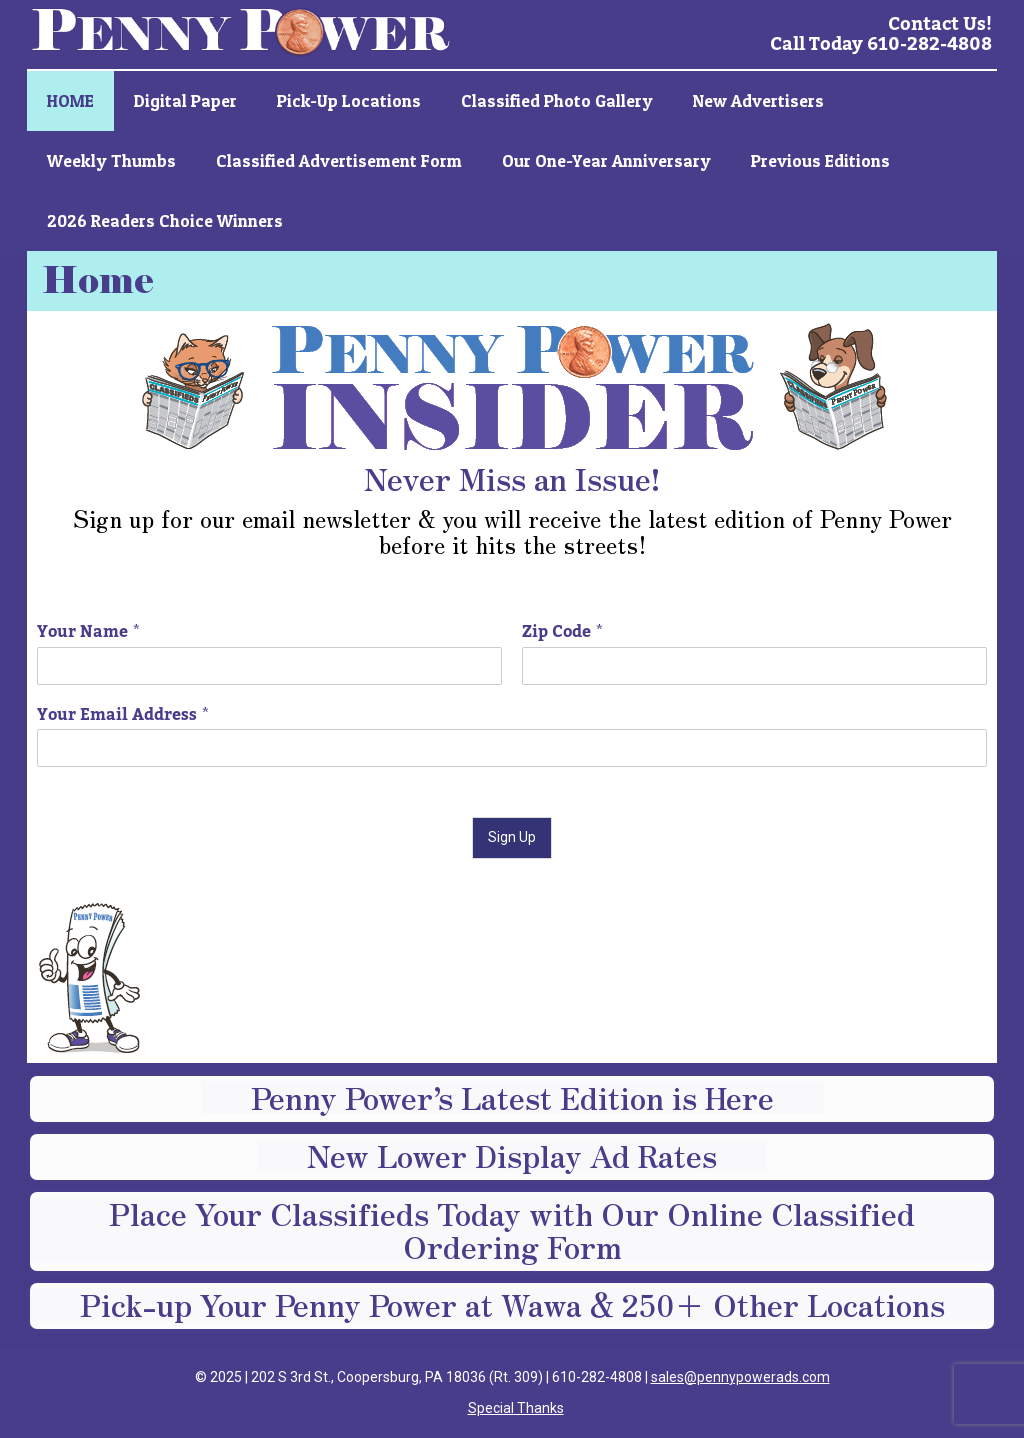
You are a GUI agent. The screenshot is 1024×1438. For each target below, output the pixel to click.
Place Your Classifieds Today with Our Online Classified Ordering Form (512, 1230)
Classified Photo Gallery (557, 100)
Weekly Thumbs (111, 160)
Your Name (89, 632)
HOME (70, 100)
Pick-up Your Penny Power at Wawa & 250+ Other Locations (512, 1304)
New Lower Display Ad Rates (512, 1155)
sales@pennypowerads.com (740, 1377)
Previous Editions (820, 160)
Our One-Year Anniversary (606, 160)
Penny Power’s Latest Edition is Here (512, 1097)
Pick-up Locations (349, 100)
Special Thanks (516, 1408)
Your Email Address (123, 715)
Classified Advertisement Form (339, 160)
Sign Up (512, 837)
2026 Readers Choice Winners (165, 220)
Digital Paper (185, 100)
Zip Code (563, 632)
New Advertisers (758, 100)
